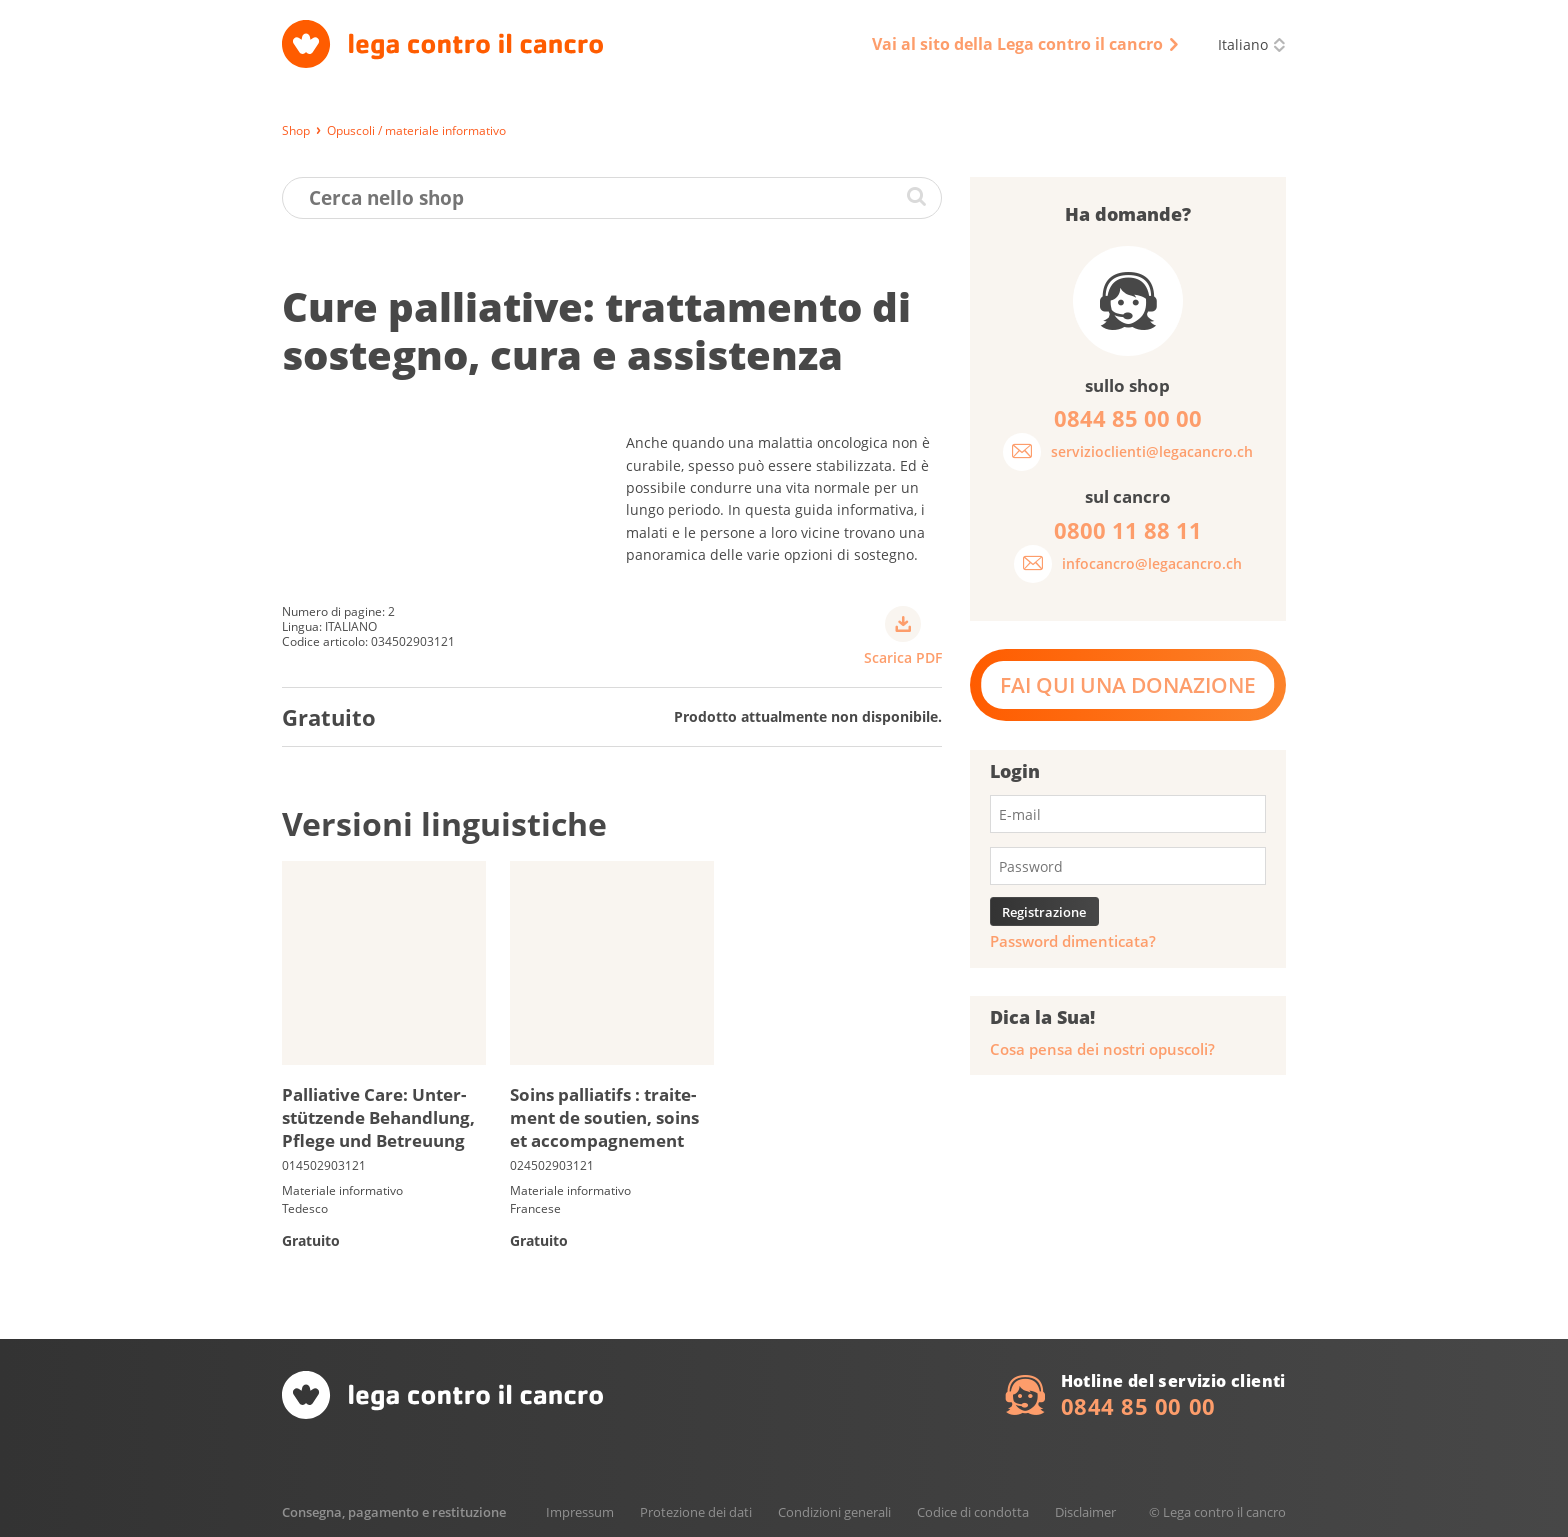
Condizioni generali (834, 1512)
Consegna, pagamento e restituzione (394, 1512)
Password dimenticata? (1073, 941)
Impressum (580, 1512)
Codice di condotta (973, 1512)
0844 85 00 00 (1138, 1406)
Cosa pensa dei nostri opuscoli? (1102, 1049)
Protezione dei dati (696, 1512)
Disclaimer (1085, 1512)
